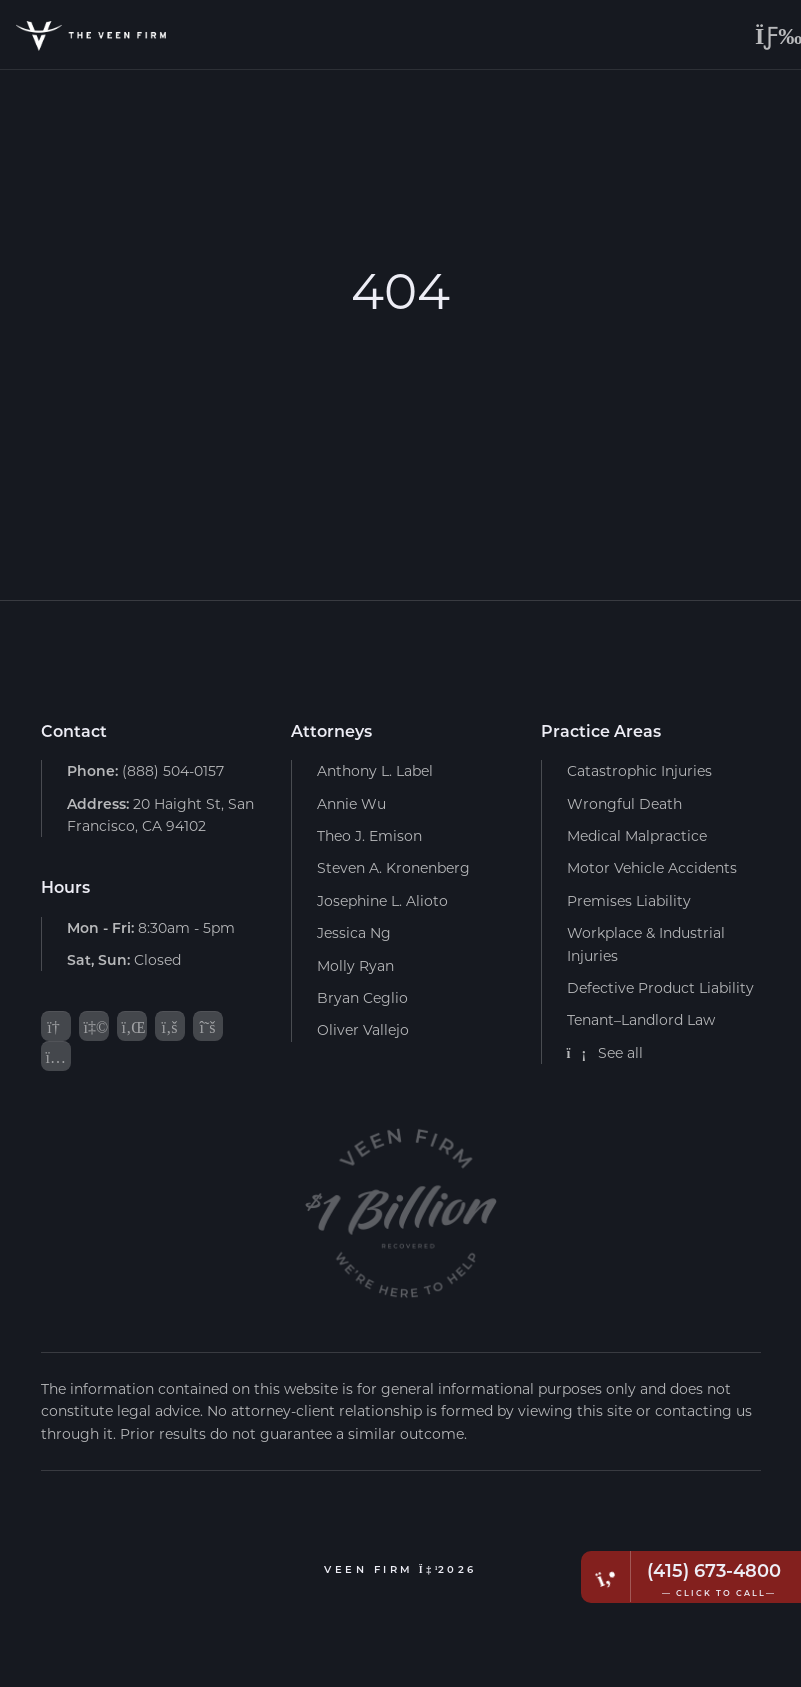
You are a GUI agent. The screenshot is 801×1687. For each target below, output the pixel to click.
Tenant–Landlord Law (641, 1019)
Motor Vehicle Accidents (652, 867)
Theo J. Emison (369, 835)
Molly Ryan (355, 965)
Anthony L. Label (375, 770)
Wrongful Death (624, 803)
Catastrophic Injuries (639, 770)
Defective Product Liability (660, 987)
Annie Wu (351, 803)
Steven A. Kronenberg (393, 867)
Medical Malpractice (637, 835)
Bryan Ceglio (362, 997)
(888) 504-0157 (145, 770)
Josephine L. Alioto (382, 900)
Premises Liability (629, 900)
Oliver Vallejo (363, 1029)
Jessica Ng (354, 932)
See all (605, 1052)
